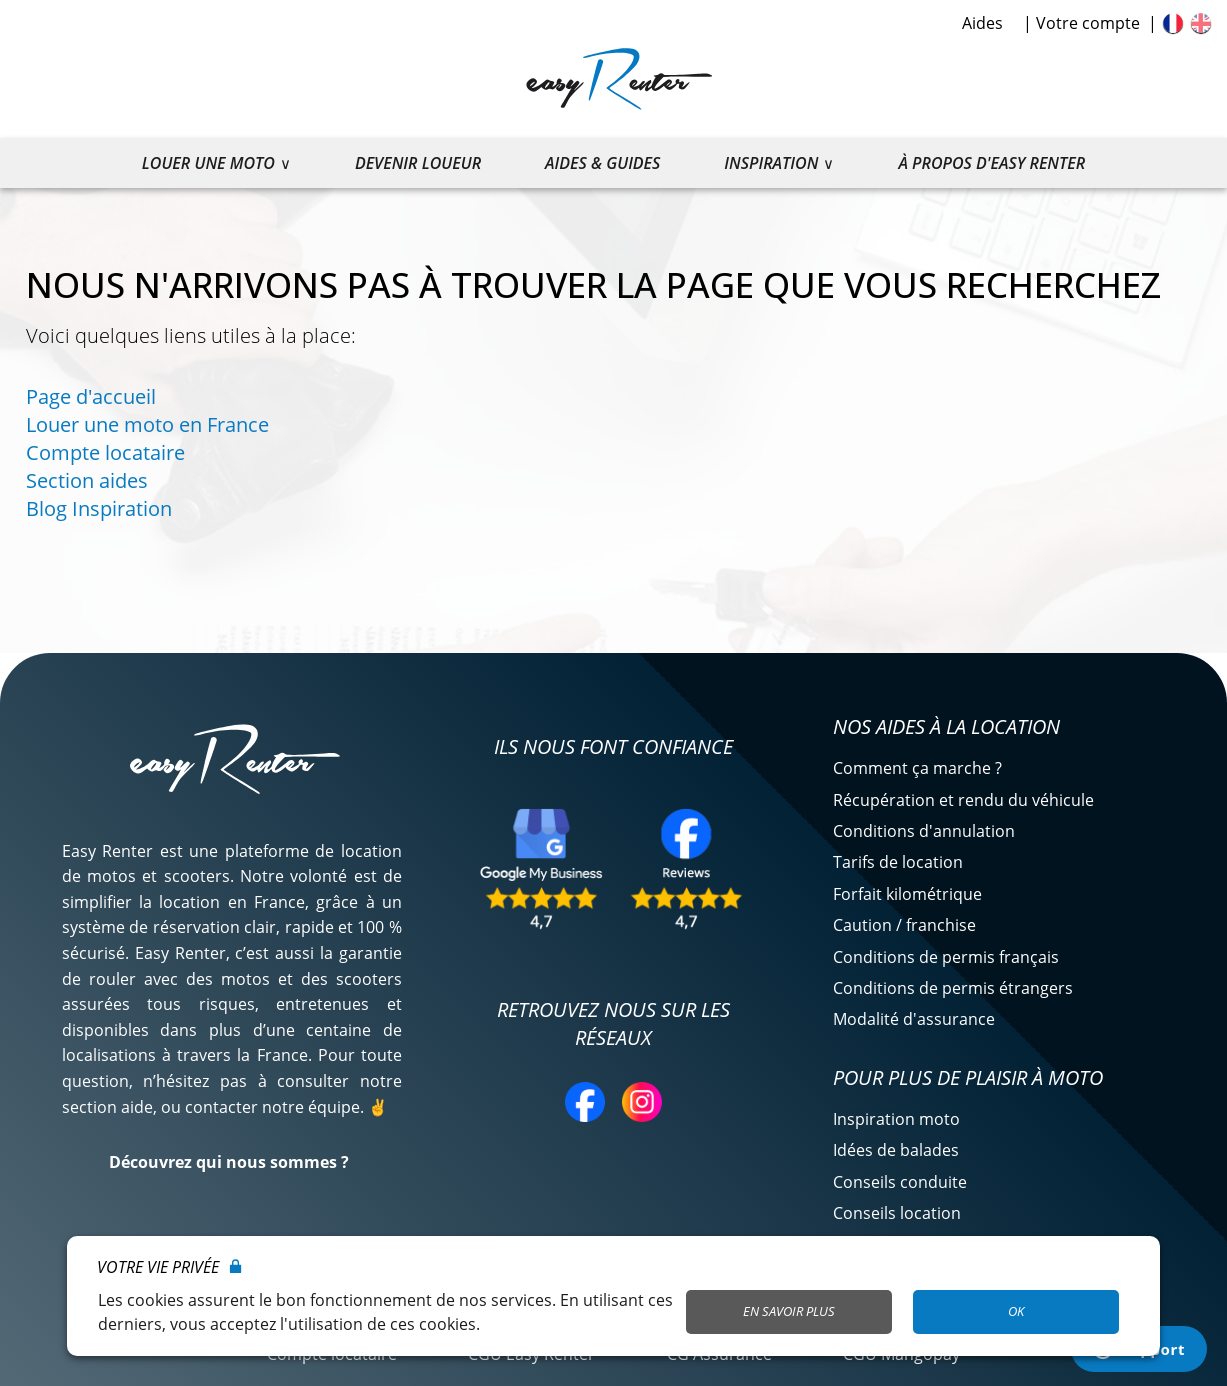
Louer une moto (208, 163)
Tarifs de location (898, 862)
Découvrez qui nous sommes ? (229, 1162)
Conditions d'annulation (924, 831)
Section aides (87, 480)
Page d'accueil (91, 396)
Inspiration (771, 163)
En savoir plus (789, 1311)
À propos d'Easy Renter (991, 163)
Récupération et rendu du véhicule (963, 800)
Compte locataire (105, 452)
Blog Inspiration (99, 508)
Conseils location (897, 1213)
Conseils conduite (900, 1182)
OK (1016, 1311)
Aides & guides (602, 163)
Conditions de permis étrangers (953, 988)
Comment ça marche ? (917, 768)
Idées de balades (896, 1150)
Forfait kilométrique (907, 894)
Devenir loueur (418, 163)
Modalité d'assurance (914, 1019)
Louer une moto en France (147, 424)
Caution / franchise (904, 925)
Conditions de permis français (946, 957)
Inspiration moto (896, 1119)
